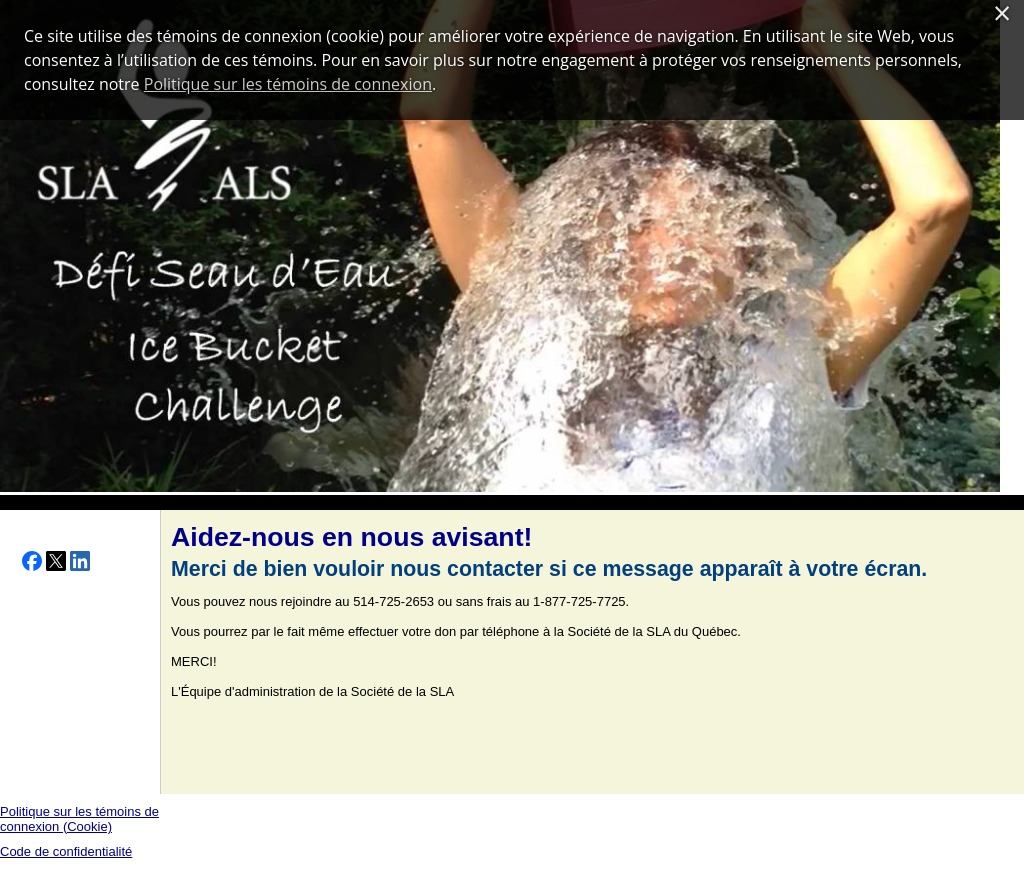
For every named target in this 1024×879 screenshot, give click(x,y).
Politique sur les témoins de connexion (288, 84)
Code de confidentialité (66, 851)
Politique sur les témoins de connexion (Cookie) (79, 819)
